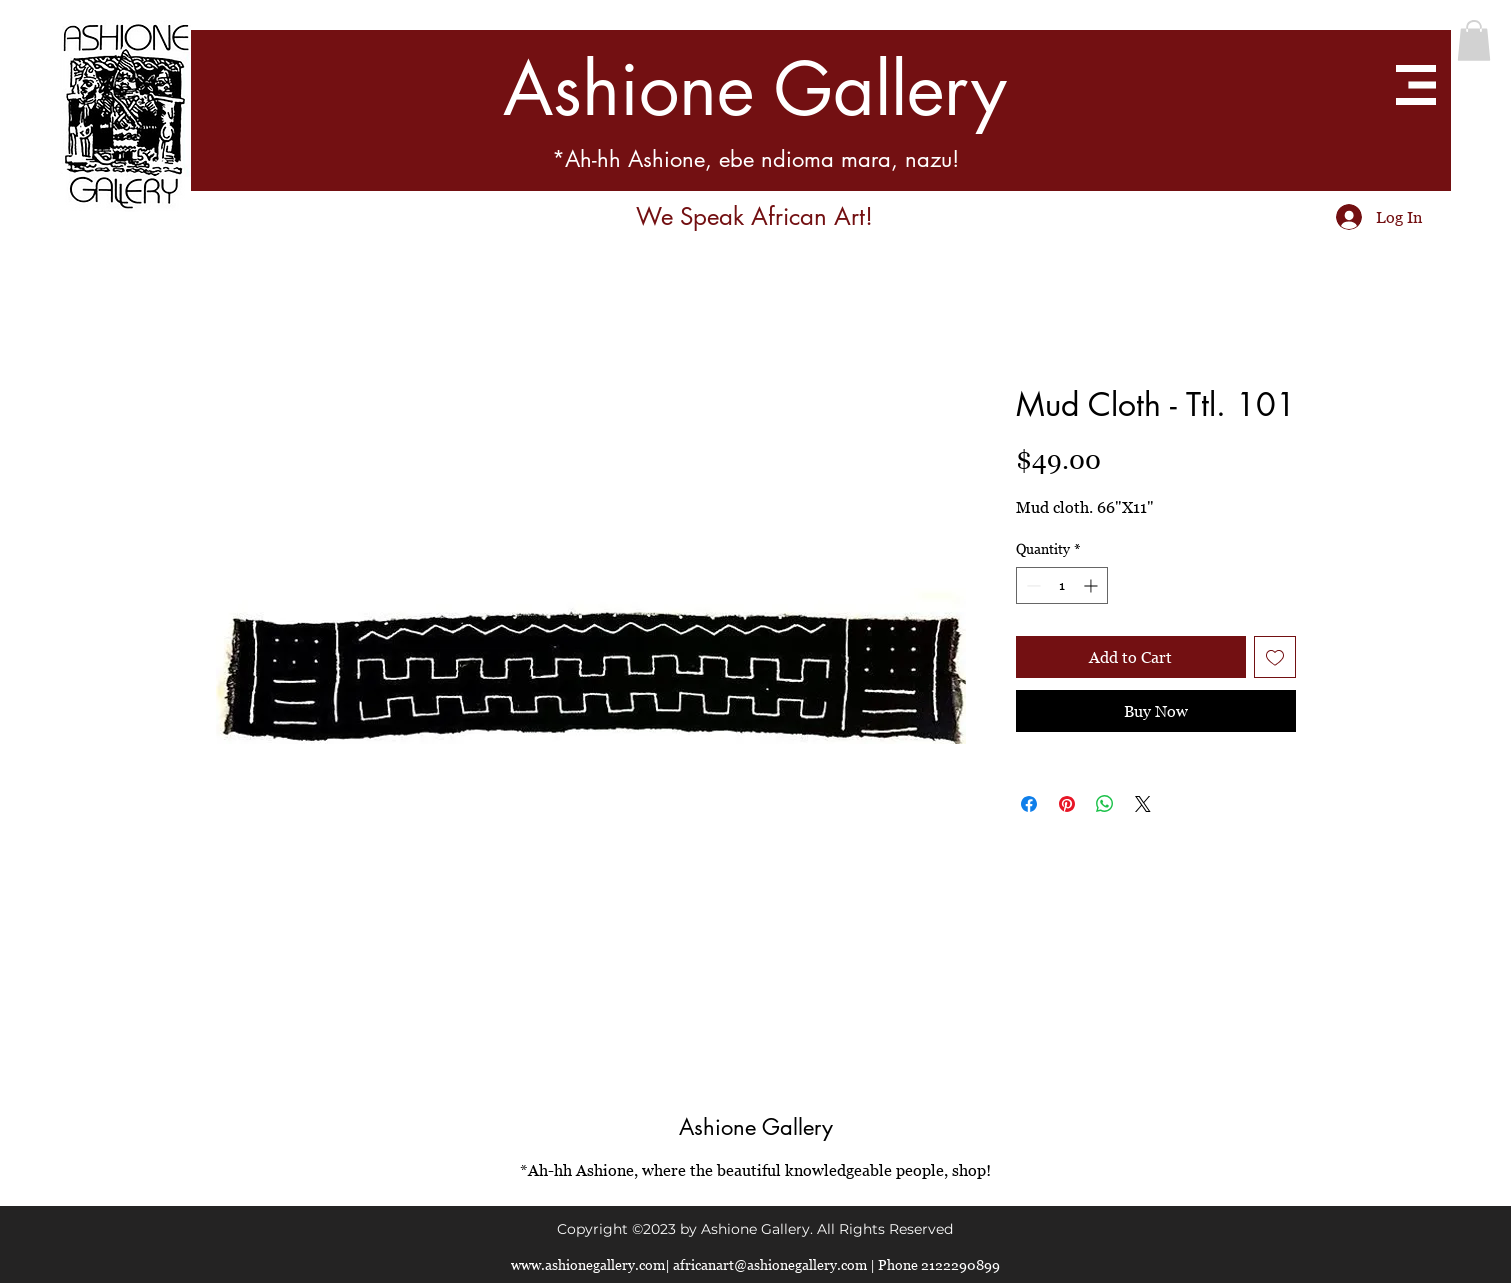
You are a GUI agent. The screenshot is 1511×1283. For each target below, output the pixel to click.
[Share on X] (1143, 804)
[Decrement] (1031, 585)
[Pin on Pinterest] (1067, 804)
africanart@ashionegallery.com (770, 1264)
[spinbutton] (1062, 585)
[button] (1474, 40)
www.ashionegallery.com (588, 1264)
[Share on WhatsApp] (1105, 804)
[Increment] (1092, 585)
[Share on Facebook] (1029, 804)
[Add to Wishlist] (1275, 657)
